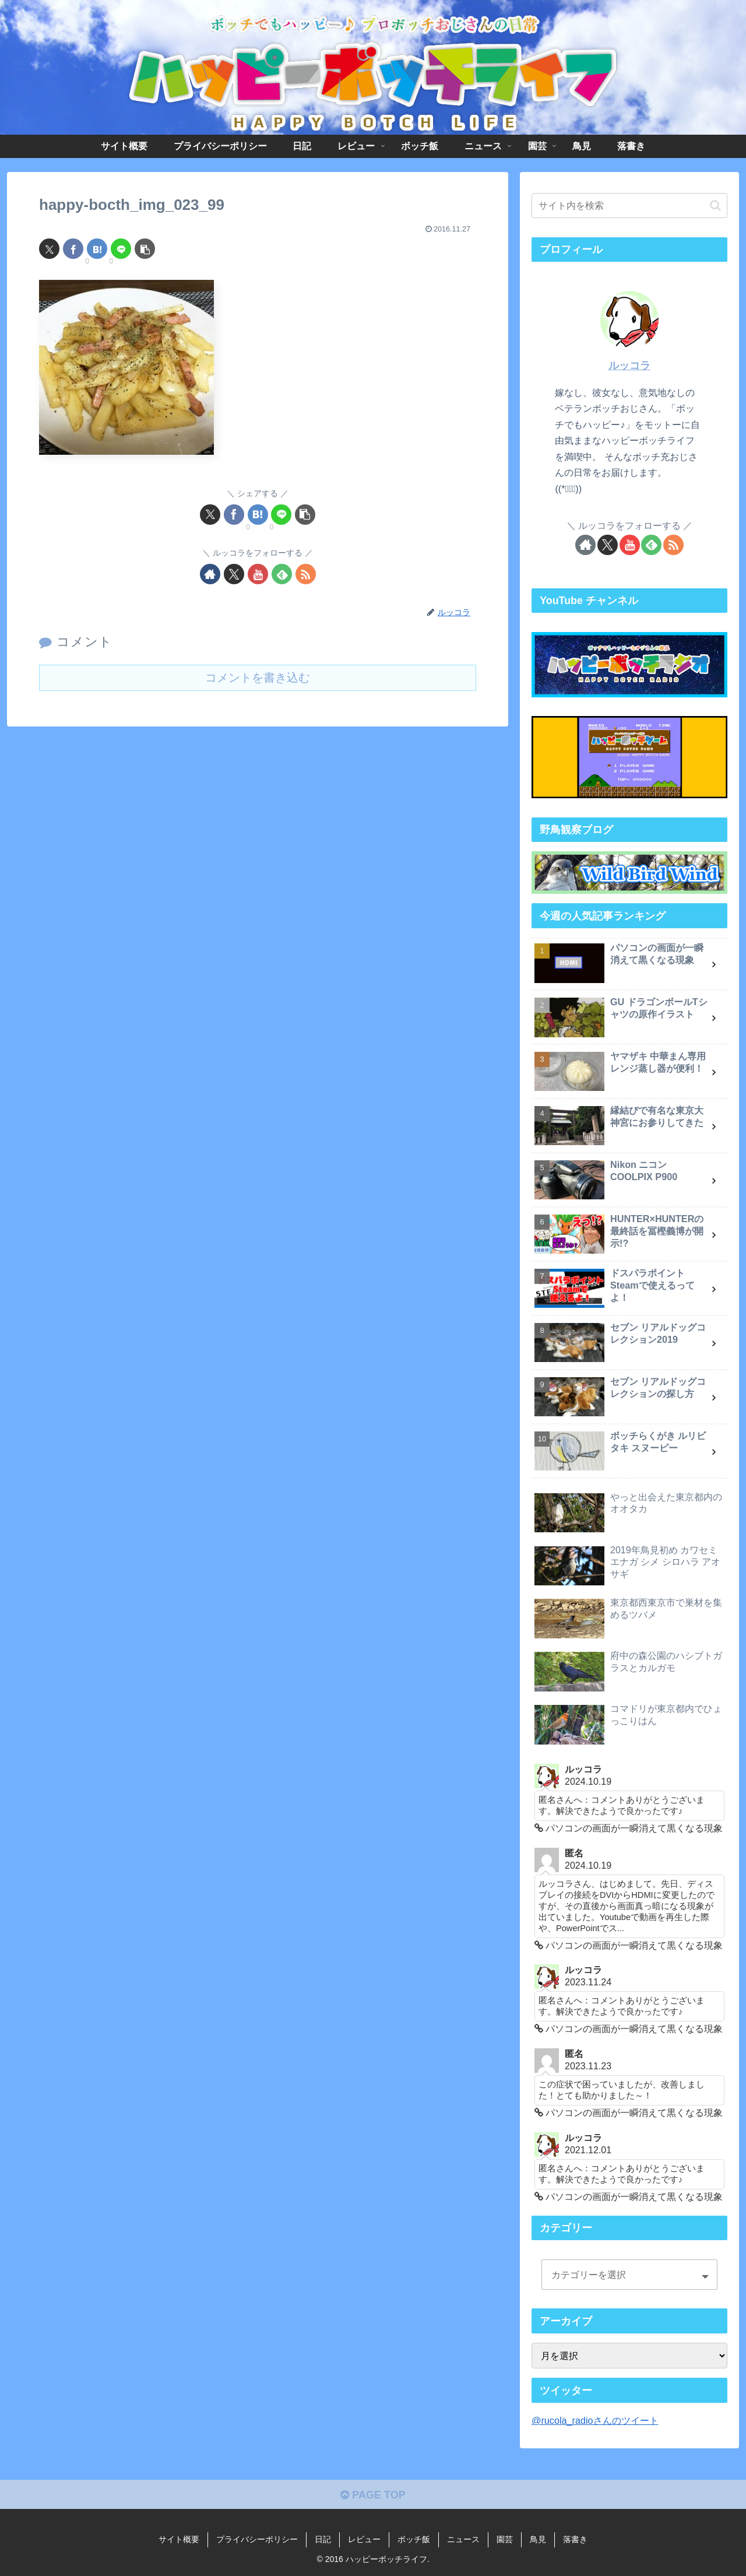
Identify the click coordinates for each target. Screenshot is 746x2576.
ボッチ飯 (413, 2539)
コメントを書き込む (257, 677)
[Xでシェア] (49, 248)
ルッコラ (629, 365)
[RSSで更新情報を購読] (305, 574)
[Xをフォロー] (234, 574)
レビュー (364, 2539)
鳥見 (538, 2539)
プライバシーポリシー (257, 2539)
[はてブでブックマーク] (97, 248)
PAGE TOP (372, 2495)
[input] (629, 205)
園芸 (505, 2539)
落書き (575, 2539)
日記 (323, 2539)
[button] (145, 248)
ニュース (463, 2539)
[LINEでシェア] (121, 248)
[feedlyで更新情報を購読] (282, 574)
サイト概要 (179, 2539)
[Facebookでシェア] (73, 248)
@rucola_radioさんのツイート (595, 2420)
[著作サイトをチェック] (210, 574)
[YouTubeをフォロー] (258, 574)
